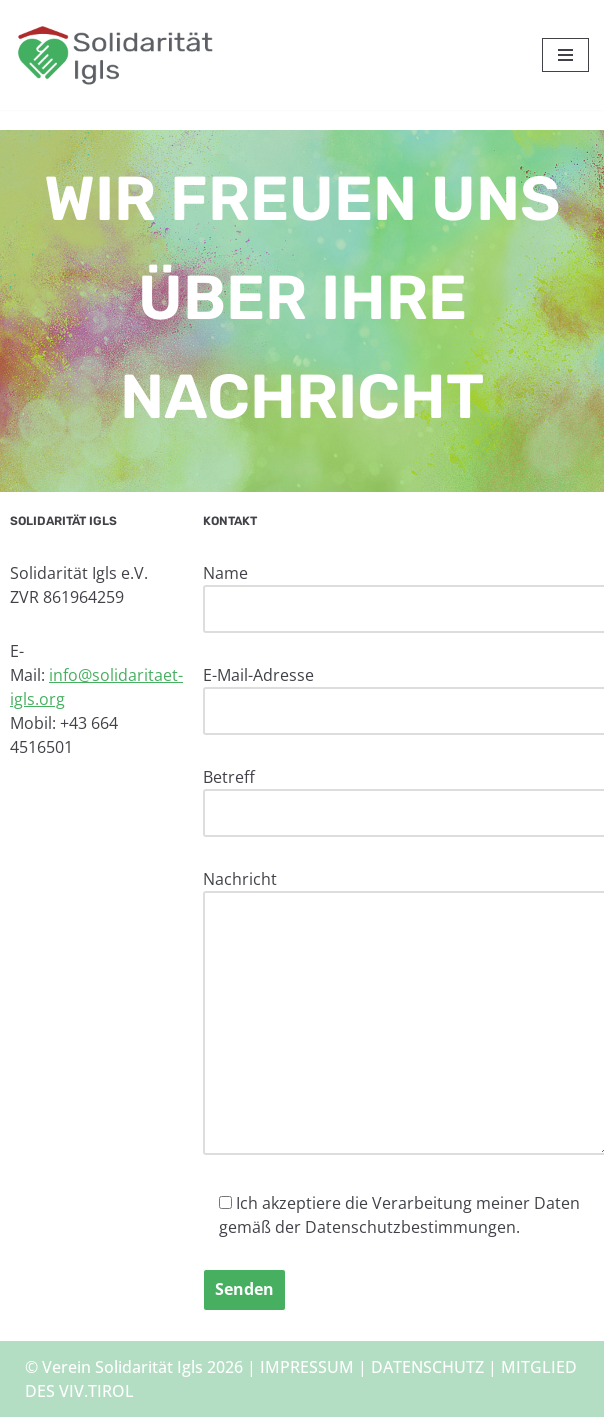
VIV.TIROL (96, 1391)
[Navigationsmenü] (565, 55)
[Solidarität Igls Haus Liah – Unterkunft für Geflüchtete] (115, 55)
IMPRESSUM (307, 1367)
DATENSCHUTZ (427, 1367)
